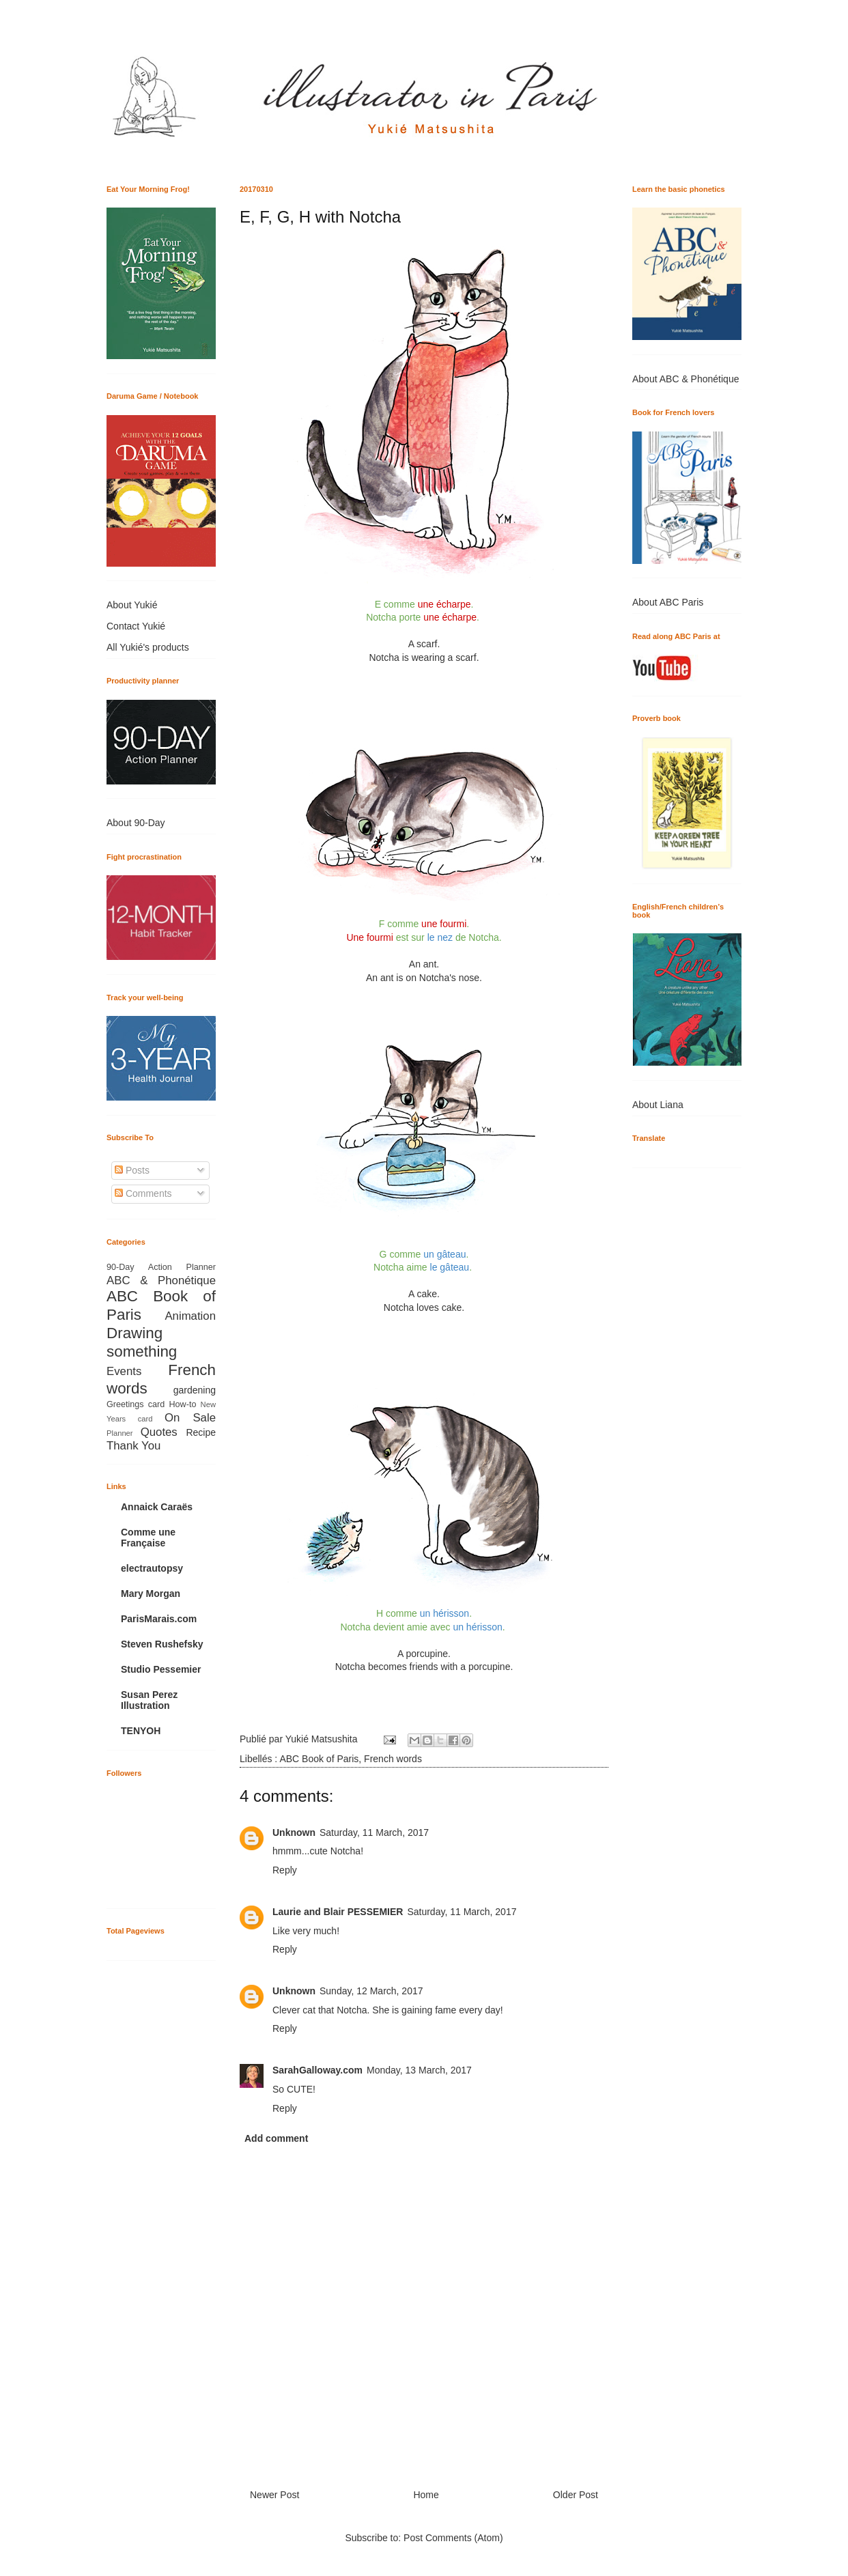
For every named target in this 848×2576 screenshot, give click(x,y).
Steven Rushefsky (162, 1644)
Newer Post (274, 2494)
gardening (194, 1390)
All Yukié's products (148, 647)
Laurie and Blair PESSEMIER (337, 1911)
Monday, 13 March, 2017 (419, 2070)
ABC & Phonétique (161, 1280)
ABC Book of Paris (318, 1758)
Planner (120, 1433)
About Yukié (132, 604)
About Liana (657, 1104)
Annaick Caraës (157, 1506)
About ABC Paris (667, 602)
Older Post (575, 2494)
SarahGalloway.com (317, 2070)
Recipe (201, 1432)
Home (425, 2494)
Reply (284, 1870)
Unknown (293, 1832)
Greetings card (136, 1404)
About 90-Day (136, 822)
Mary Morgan (150, 1593)
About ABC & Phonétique (685, 378)
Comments (143, 1193)
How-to (183, 1404)
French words (393, 1758)
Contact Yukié (136, 626)
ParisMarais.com (159, 1618)
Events (124, 1371)
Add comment (276, 2138)
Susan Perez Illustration (149, 1700)
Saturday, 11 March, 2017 (374, 1832)
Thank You (133, 1445)
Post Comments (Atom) (453, 2537)
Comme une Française (148, 1537)
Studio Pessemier (161, 1669)
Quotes (159, 1432)
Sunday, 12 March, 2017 (371, 1990)
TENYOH (140, 1730)
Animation (190, 1316)
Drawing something (142, 1342)
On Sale (190, 1417)
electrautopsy (152, 1568)
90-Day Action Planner (161, 1267)
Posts (132, 1170)
